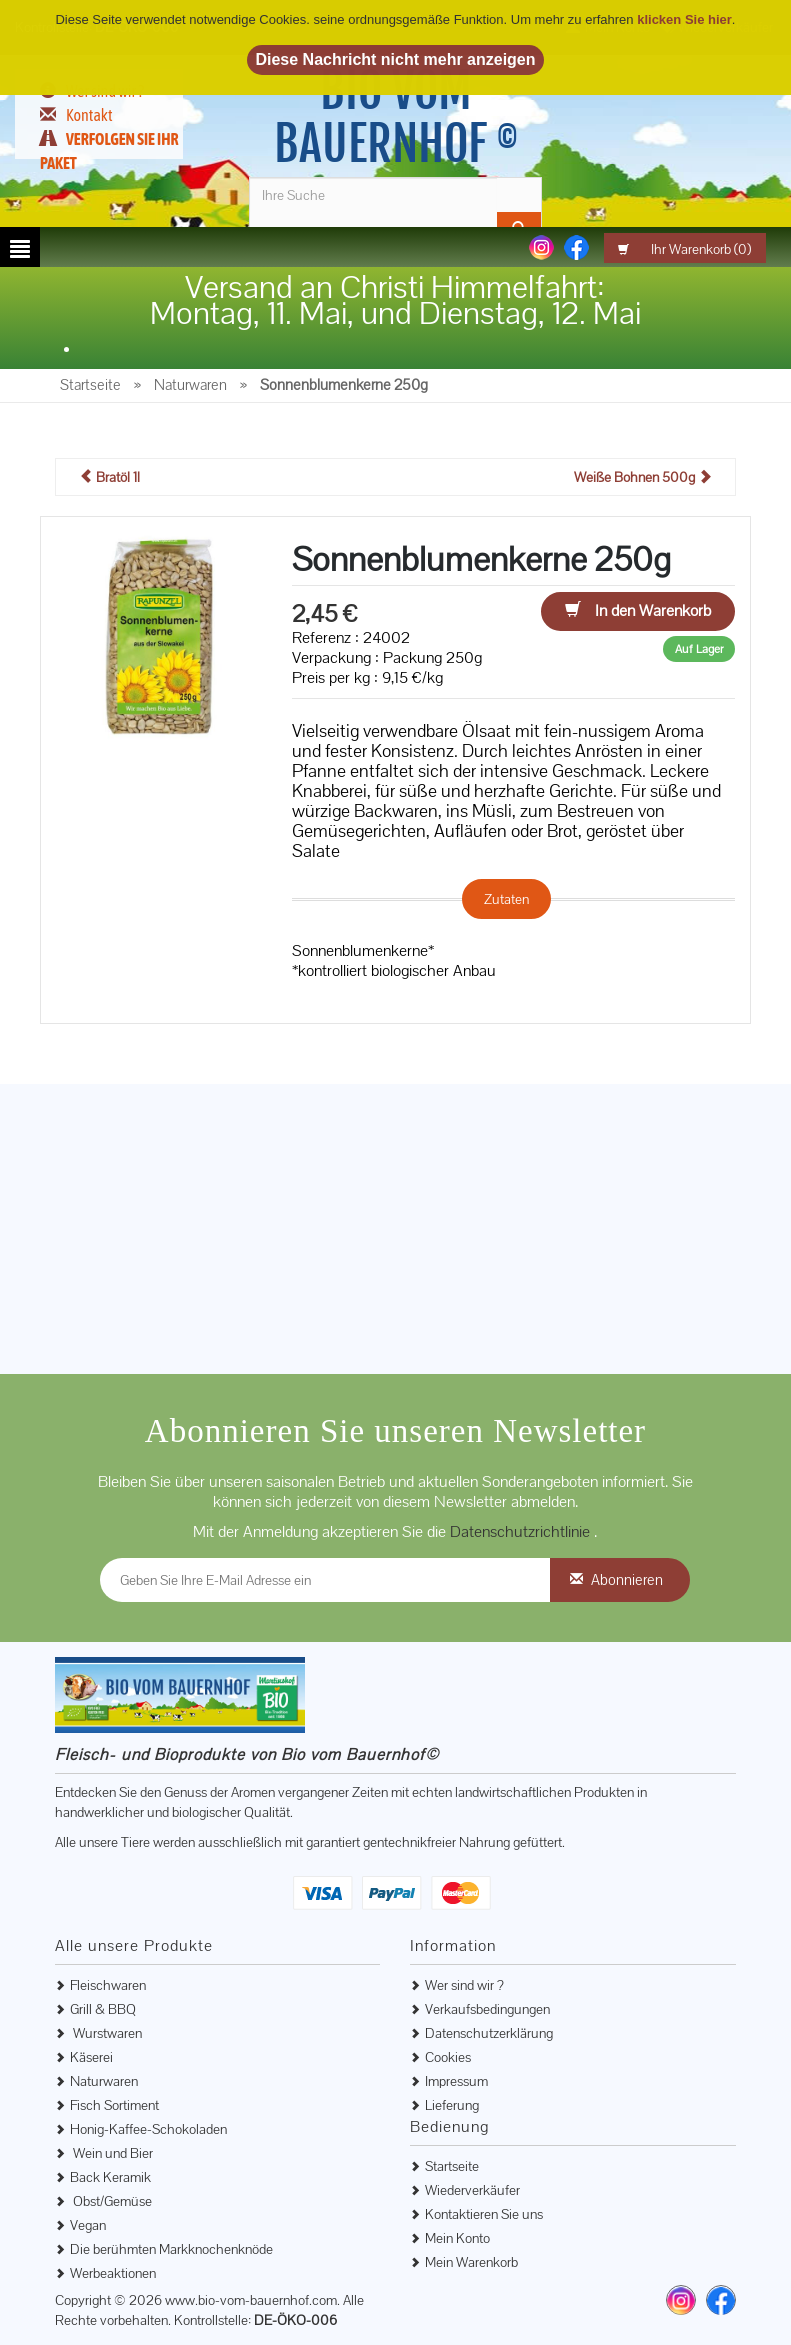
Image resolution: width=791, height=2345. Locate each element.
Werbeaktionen (113, 2273)
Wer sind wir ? (464, 1985)
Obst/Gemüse (111, 2201)
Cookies (448, 2057)
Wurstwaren (106, 2033)
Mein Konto (457, 2238)
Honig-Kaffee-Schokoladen (148, 2129)
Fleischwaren (108, 1985)
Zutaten (506, 899)
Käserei (91, 2057)
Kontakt (89, 115)
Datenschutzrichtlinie (522, 1531)
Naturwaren (104, 2081)
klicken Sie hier (684, 19)
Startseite (452, 2166)
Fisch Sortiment (114, 2105)
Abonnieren (627, 1579)
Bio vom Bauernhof (396, 117)
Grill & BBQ (103, 2009)
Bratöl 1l (109, 477)
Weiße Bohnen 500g (643, 477)
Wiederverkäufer (472, 2190)
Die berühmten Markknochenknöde (171, 2249)
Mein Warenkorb (471, 2262)
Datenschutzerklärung (489, 2033)
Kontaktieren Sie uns (484, 2214)
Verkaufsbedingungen (487, 2009)
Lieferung (452, 2105)
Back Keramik (110, 2177)
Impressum (456, 2081)
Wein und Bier (111, 2153)
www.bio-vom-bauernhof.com (251, 2300)
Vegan (88, 2225)
